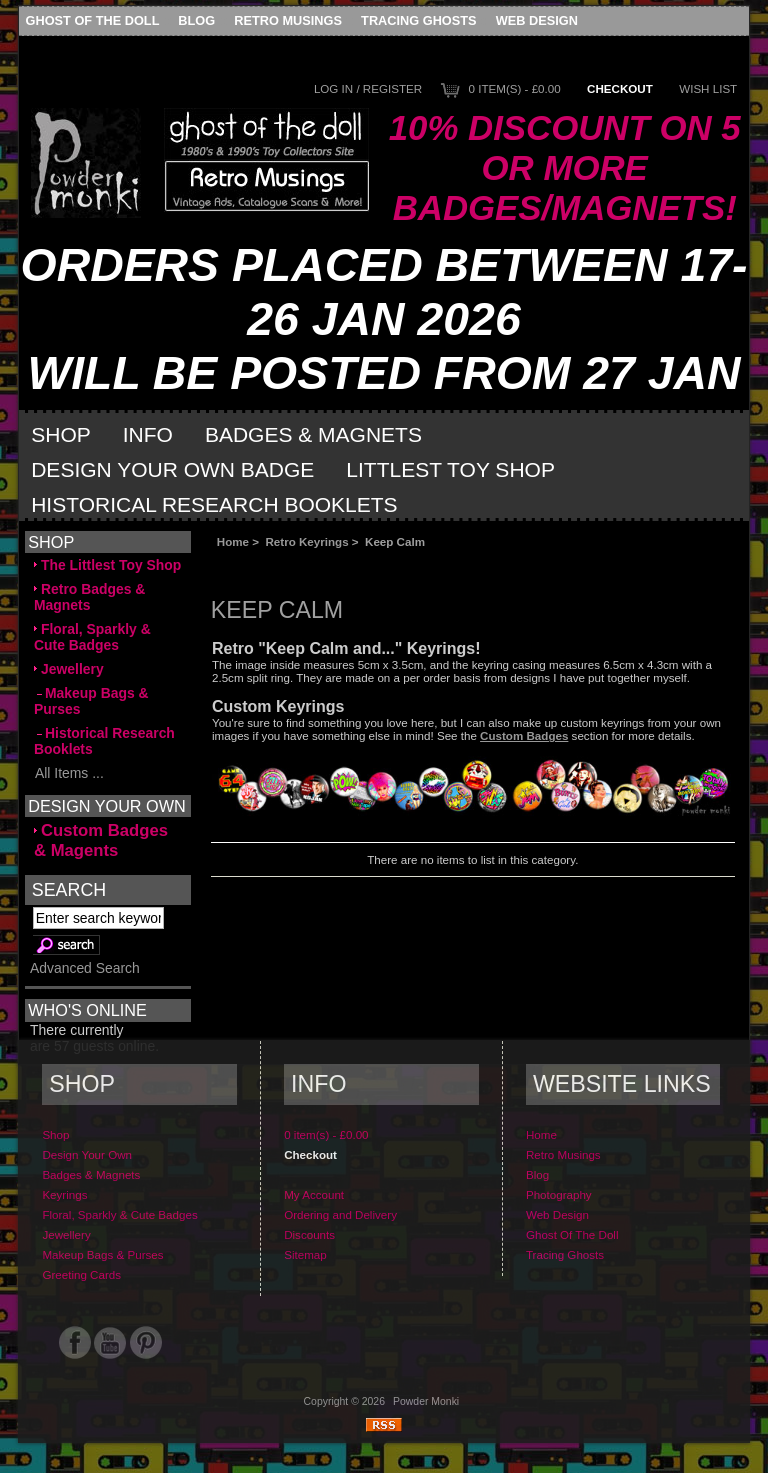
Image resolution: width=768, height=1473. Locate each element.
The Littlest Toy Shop (107, 565)
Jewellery (69, 669)
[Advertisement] (436, 564)
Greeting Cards (81, 1274)
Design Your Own (87, 1154)
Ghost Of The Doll (93, 20)
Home (233, 541)
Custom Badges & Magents (101, 840)
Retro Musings (288, 20)
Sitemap (305, 1254)
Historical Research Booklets (214, 504)
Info (148, 434)
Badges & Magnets (313, 434)
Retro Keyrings (307, 541)
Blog (196, 20)
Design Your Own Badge (172, 469)
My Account (314, 1194)
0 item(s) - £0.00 (515, 88)
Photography (559, 1194)
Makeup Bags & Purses (91, 701)
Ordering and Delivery (340, 1214)
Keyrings (64, 1194)
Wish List (708, 88)
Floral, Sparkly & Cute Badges (92, 637)
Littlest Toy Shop (450, 469)
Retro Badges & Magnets (89, 597)
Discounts (309, 1234)
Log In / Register (368, 88)
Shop (61, 434)
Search (69, 890)
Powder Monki (426, 1401)
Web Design (537, 20)
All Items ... (69, 773)
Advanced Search (85, 968)
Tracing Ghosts (418, 20)
